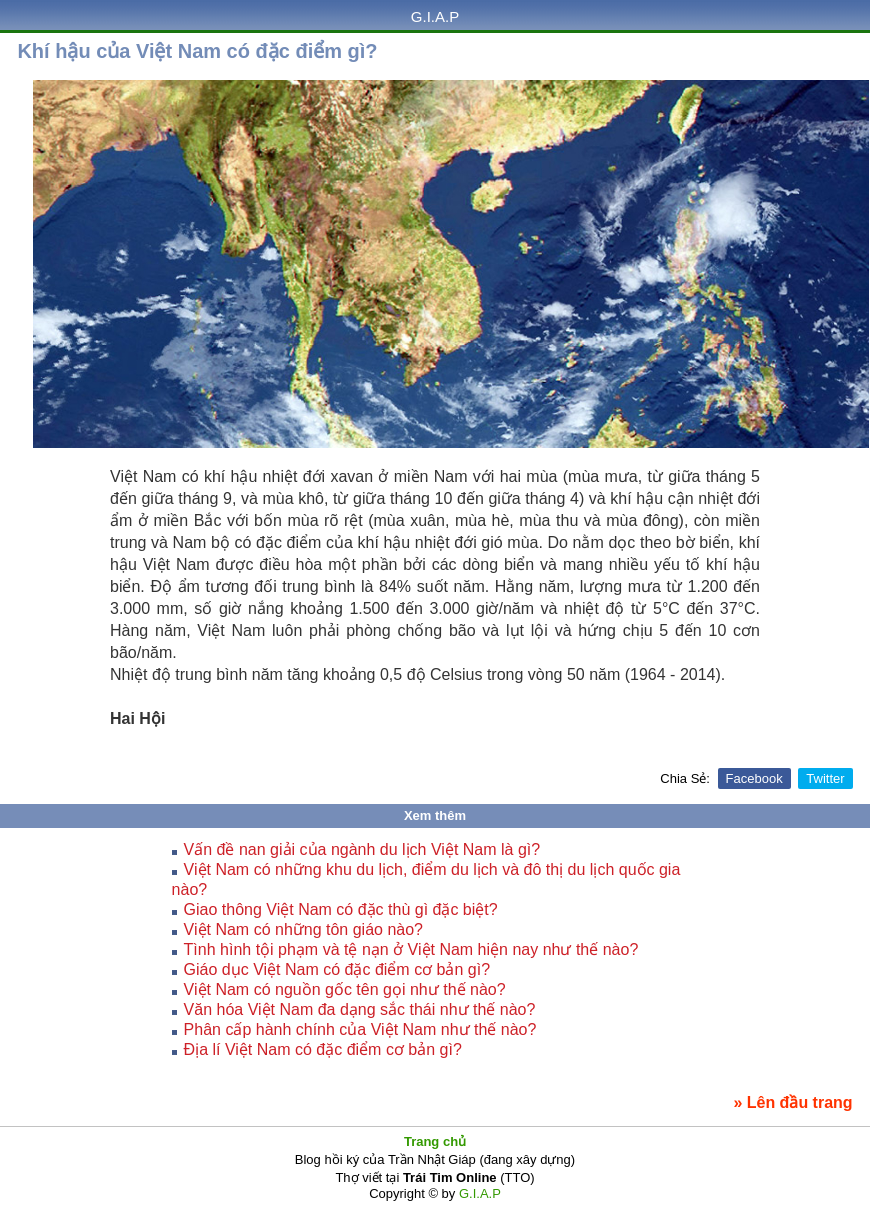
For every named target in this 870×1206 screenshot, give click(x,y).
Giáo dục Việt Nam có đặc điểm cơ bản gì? (337, 969)
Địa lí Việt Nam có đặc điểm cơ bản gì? (323, 1049)
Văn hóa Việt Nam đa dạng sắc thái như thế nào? (360, 1009)
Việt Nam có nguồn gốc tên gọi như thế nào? (345, 989)
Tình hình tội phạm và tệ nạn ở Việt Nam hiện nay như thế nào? (411, 949)
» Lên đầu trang (792, 1102)
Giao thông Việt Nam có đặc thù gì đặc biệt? (341, 909)
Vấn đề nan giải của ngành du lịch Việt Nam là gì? (362, 849)
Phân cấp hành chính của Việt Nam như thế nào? (360, 1029)
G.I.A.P (435, 16)
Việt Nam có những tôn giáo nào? (303, 929)
